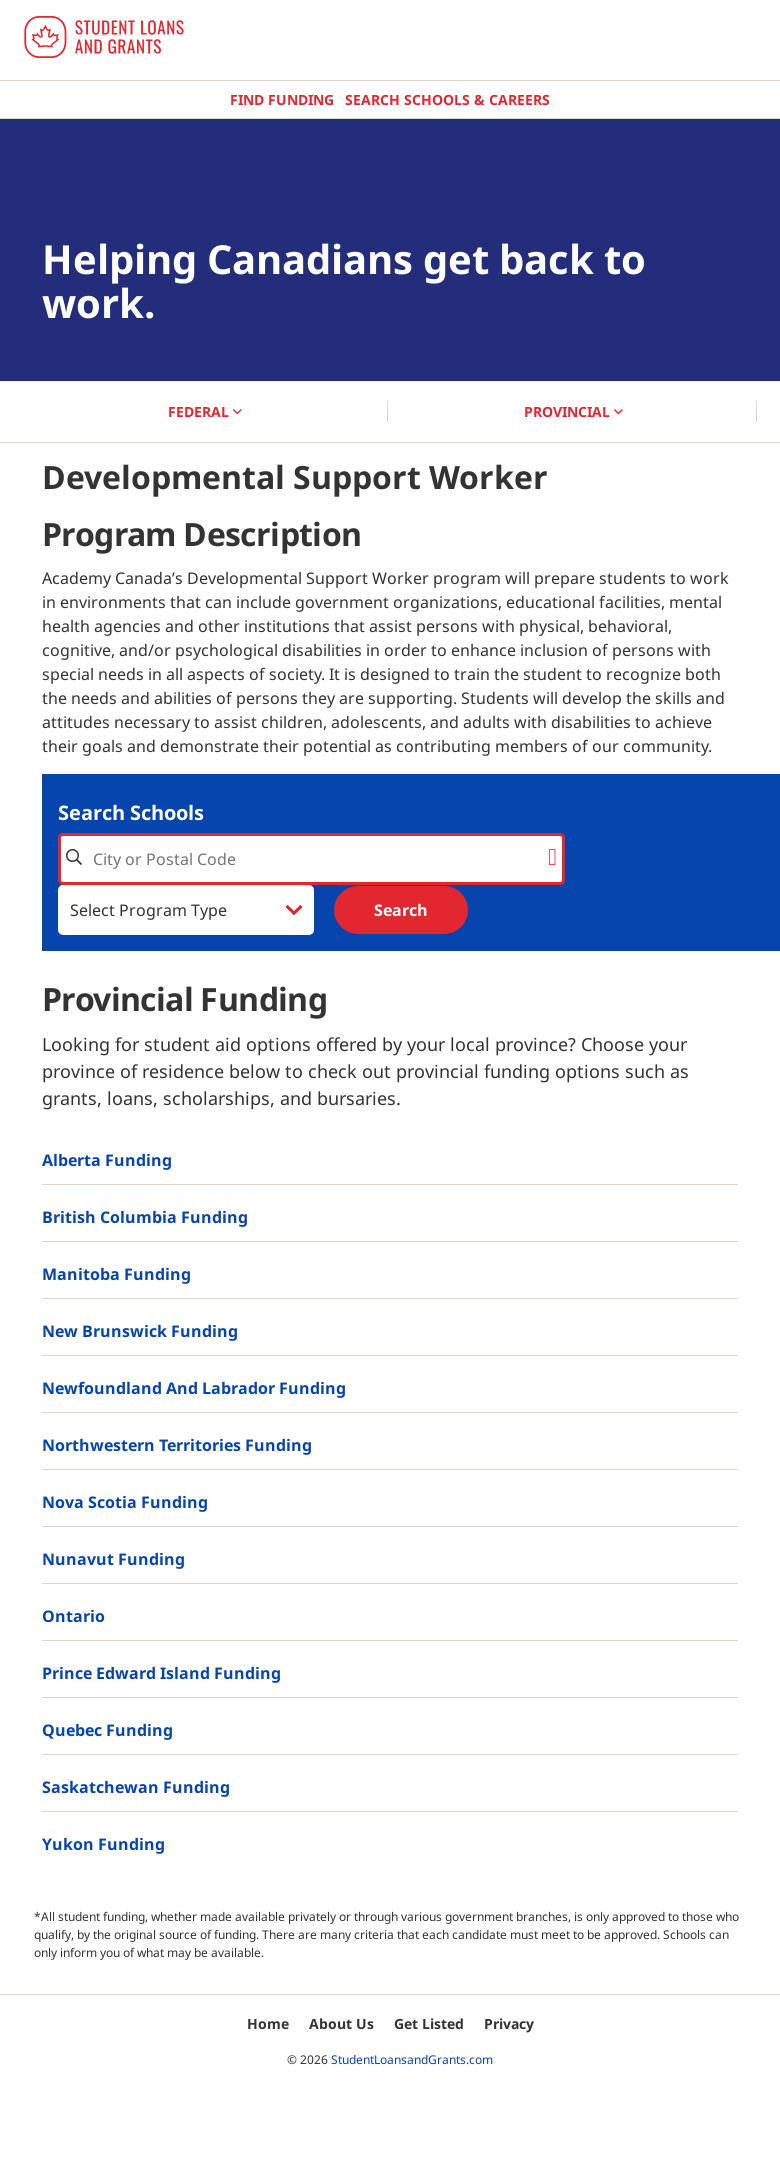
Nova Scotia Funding (125, 1502)
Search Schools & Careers (447, 99)
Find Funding (282, 99)
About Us (341, 2023)
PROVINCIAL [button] (573, 411)
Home (268, 2023)
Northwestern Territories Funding (177, 1445)
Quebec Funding (107, 1730)
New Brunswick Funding (140, 1331)
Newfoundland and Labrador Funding (194, 1388)
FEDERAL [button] (205, 411)
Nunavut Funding (113, 1559)
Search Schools (131, 812)
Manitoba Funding (116, 1274)
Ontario (73, 1616)
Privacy (509, 2023)
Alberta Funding (107, 1160)
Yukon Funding (103, 1844)
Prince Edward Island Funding (161, 1673)
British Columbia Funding (145, 1217)
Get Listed (429, 2023)
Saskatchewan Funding (136, 1787)
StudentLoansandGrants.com (412, 2059)
